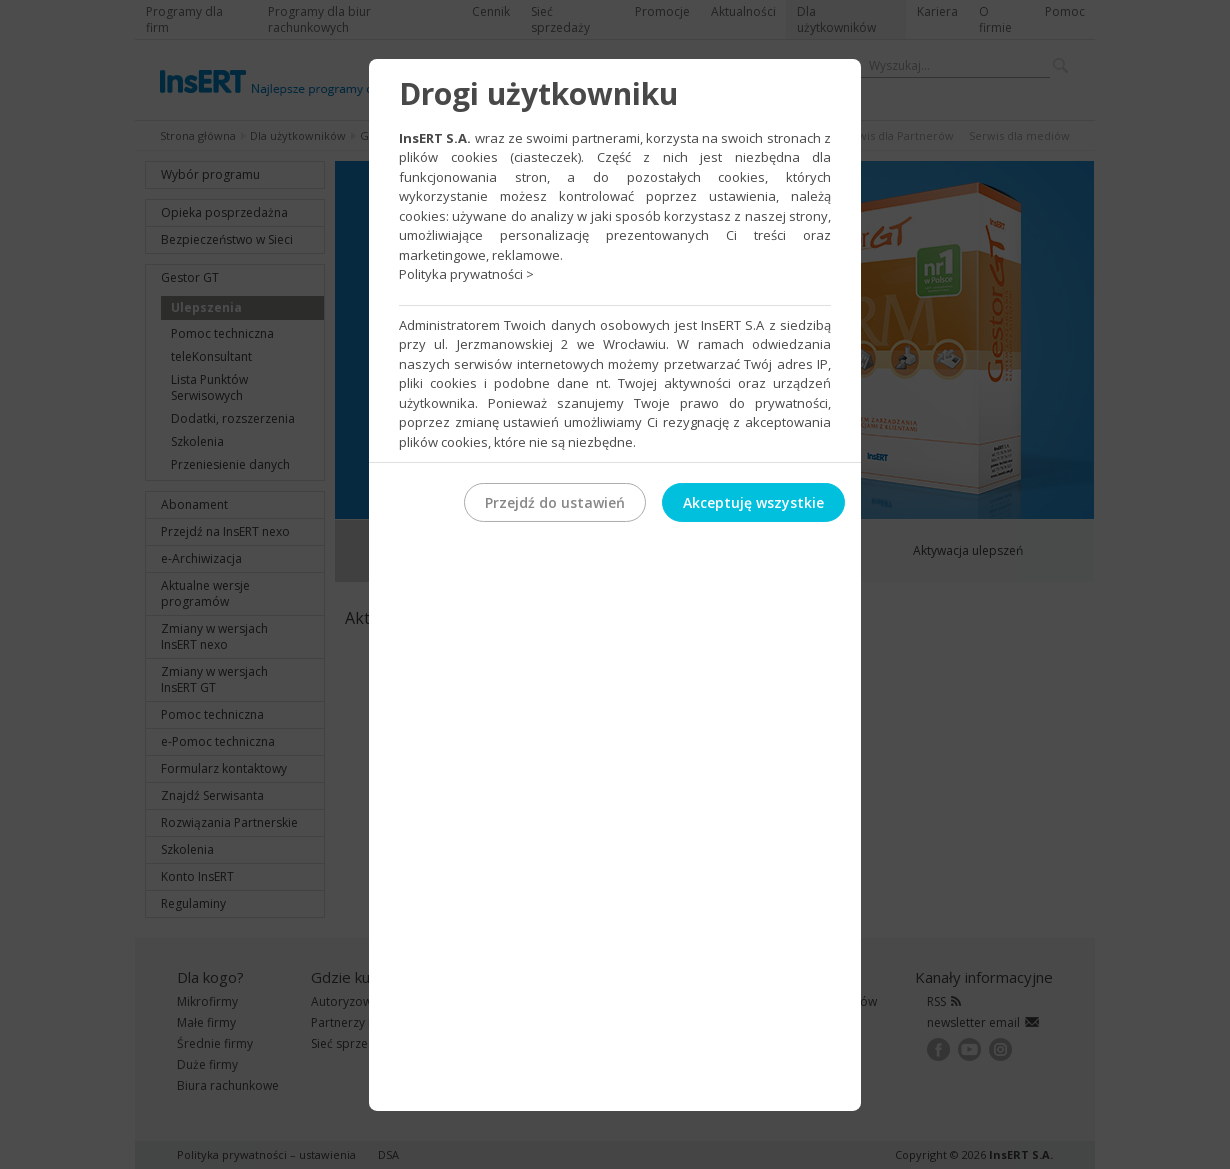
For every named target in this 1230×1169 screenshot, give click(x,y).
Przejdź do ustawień (555, 502)
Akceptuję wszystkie (753, 502)
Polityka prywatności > (466, 274)
